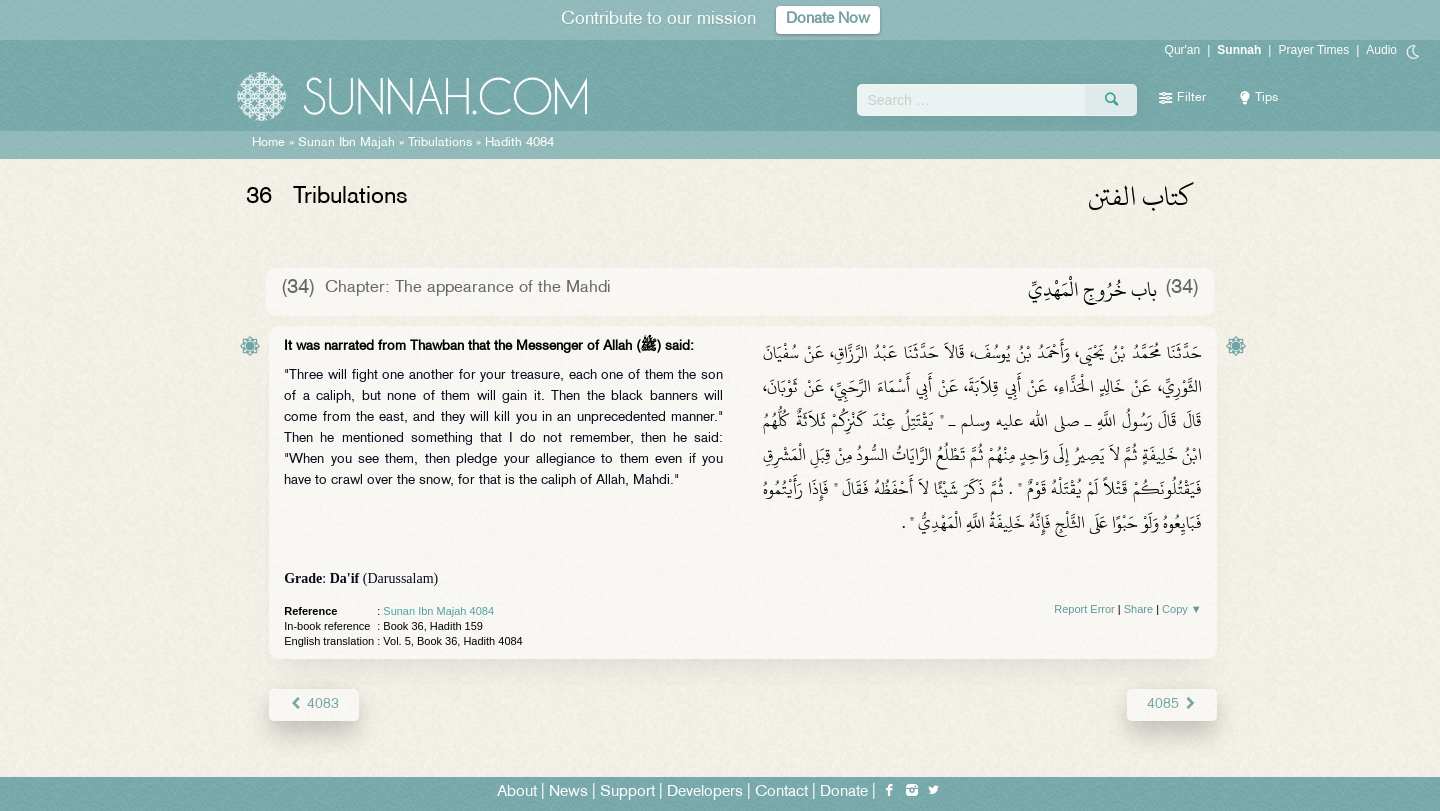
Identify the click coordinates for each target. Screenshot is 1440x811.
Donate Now (828, 19)
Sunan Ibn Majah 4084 (438, 611)
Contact (781, 792)
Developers (705, 792)
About (517, 792)
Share (1138, 609)
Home (268, 143)
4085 (1171, 704)
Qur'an (1183, 50)
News (568, 792)
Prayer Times (1313, 50)
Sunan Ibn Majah (346, 143)
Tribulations (440, 143)
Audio (1381, 50)
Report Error (1084, 609)
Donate (844, 792)
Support (627, 792)
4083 (313, 704)
